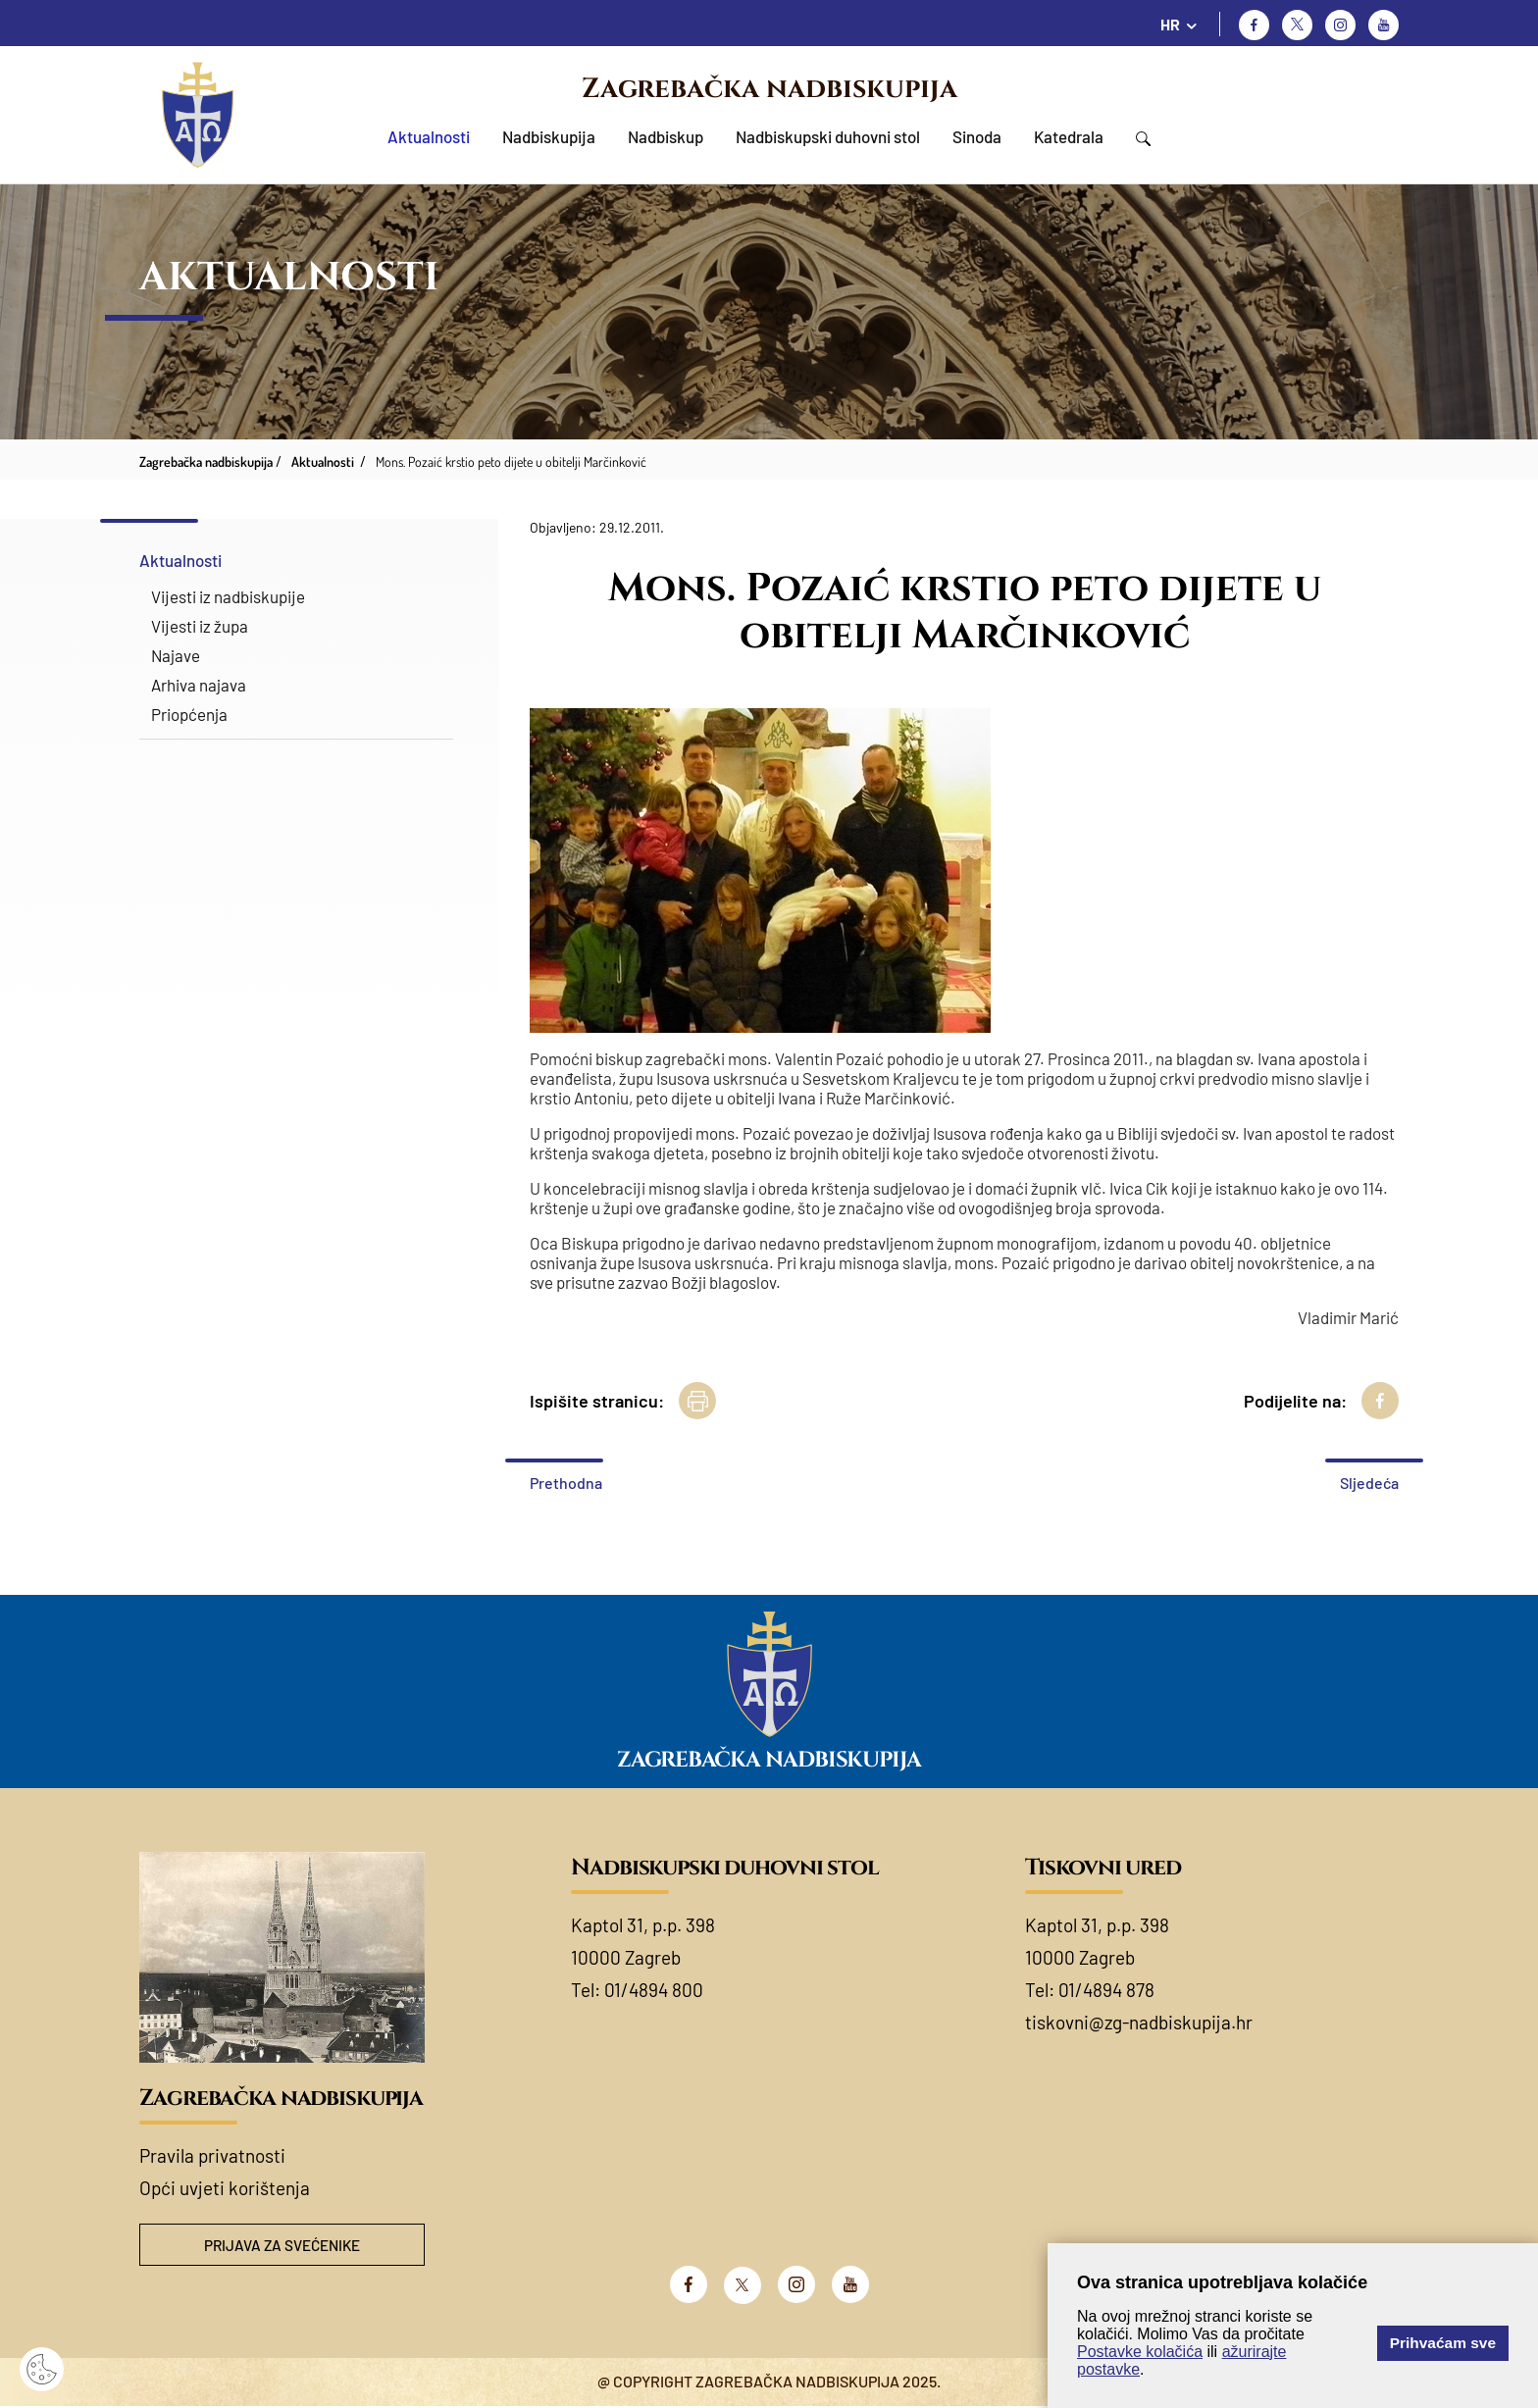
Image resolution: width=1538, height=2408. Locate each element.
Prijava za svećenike (282, 2245)
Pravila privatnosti (212, 2155)
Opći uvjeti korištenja (224, 2188)
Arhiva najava (198, 684)
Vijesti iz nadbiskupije (228, 596)
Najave (175, 655)
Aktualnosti (428, 136)
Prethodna (566, 1482)
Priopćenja (189, 714)
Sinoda (976, 136)
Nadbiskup (665, 136)
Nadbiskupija (548, 136)
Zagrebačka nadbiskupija (769, 89)
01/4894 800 (653, 1989)
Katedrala (1068, 136)
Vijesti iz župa (199, 626)
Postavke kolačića (1140, 2351)
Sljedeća (1369, 1482)
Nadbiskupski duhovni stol (828, 136)
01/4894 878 (1106, 1989)
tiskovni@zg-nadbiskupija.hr (1139, 2022)
